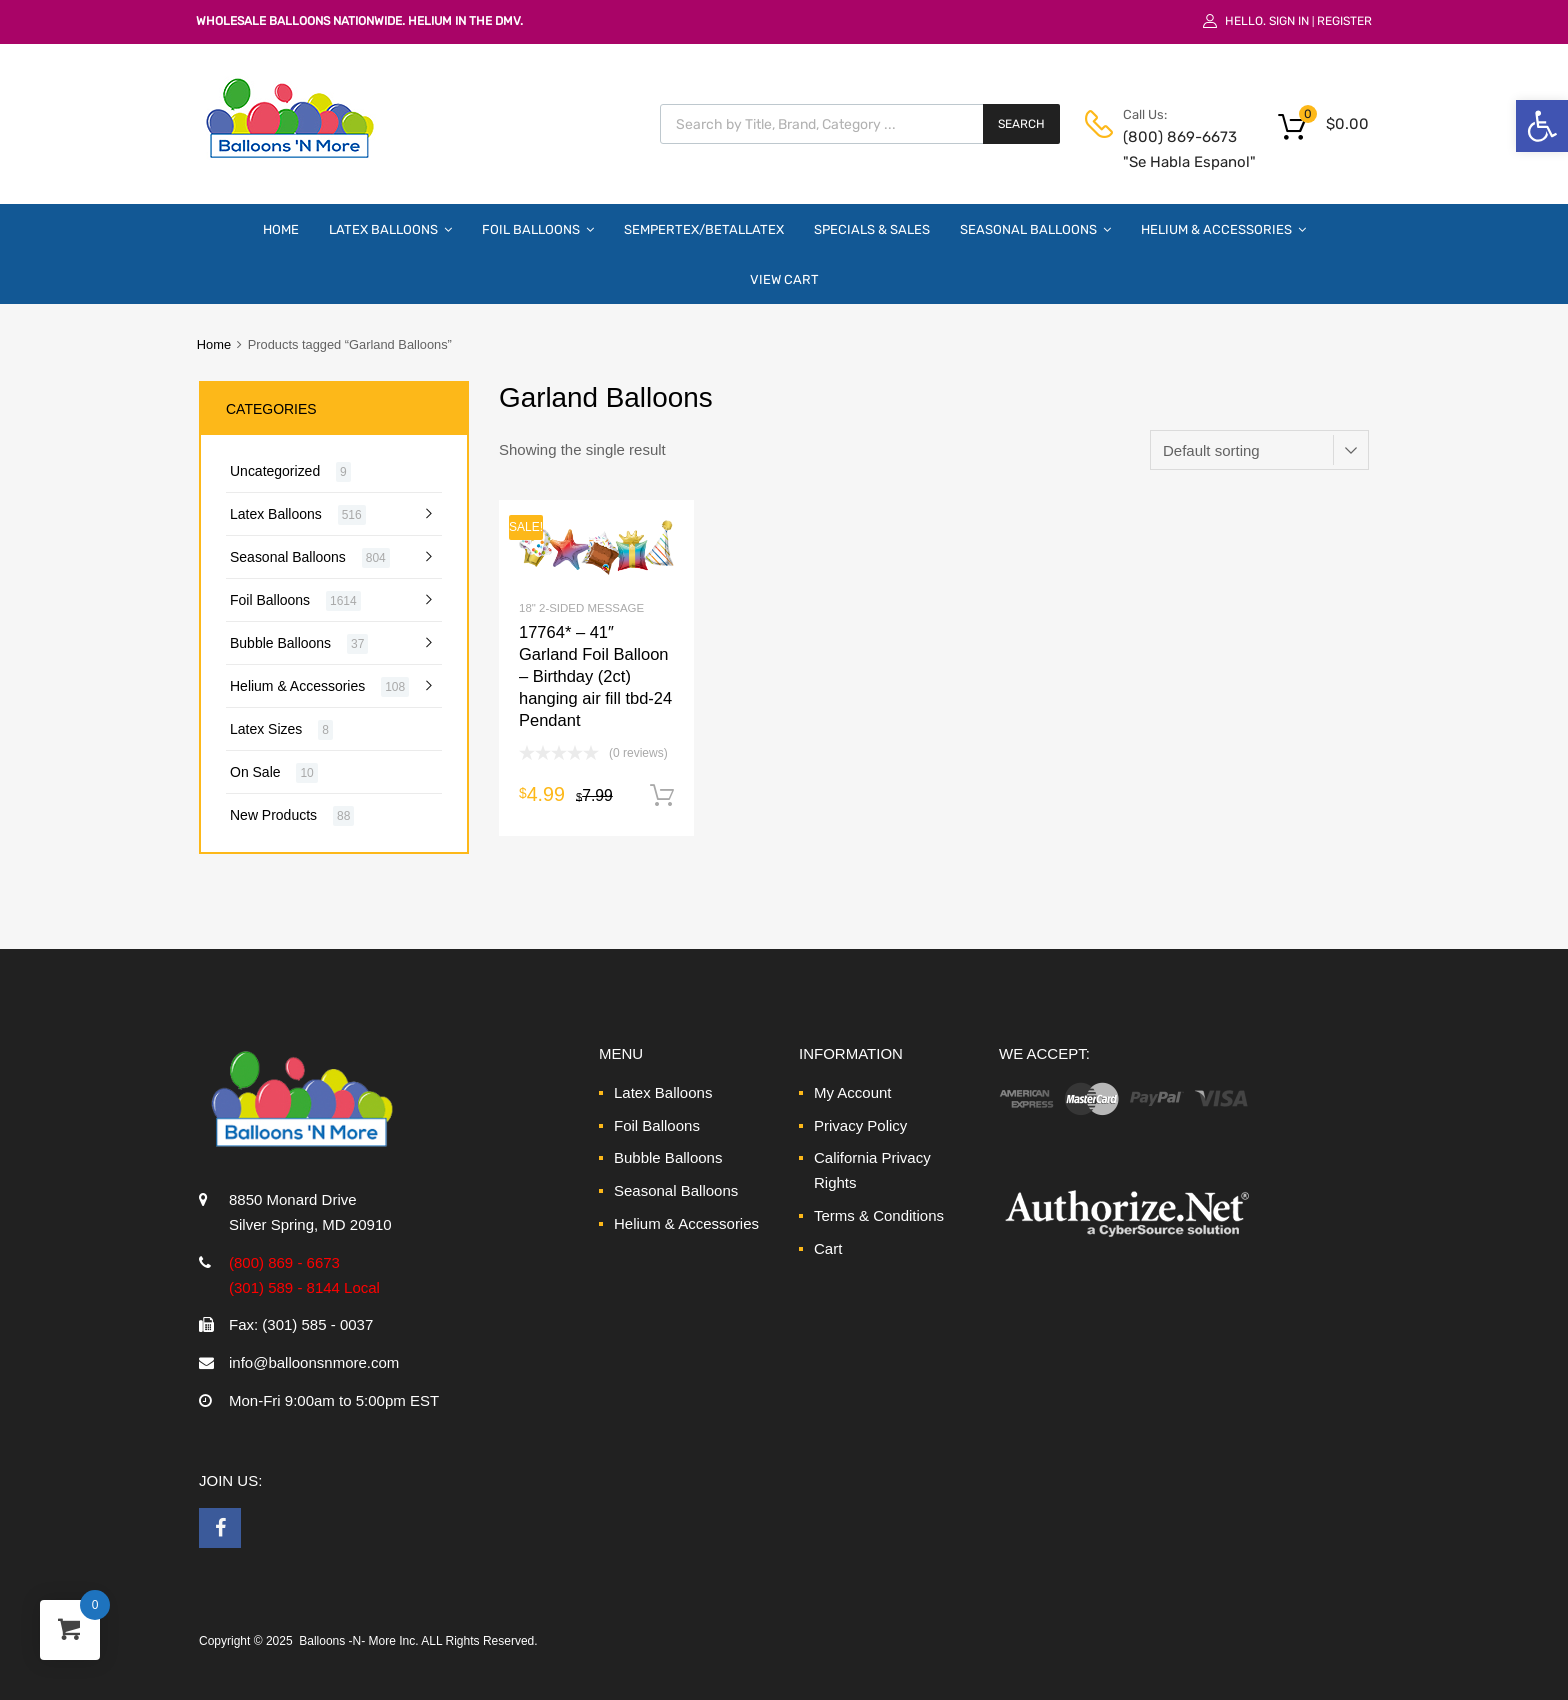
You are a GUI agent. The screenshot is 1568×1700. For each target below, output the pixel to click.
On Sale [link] (255, 772)
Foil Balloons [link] (538, 229)
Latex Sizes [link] (266, 729)
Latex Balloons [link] (390, 229)
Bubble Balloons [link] (280, 643)
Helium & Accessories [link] (1223, 229)
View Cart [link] (784, 279)
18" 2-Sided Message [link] (581, 608)
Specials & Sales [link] (872, 229)
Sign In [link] (1289, 21)
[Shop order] (1259, 450)
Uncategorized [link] (275, 471)
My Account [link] (853, 1092)
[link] (1542, 126)
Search (1021, 124)
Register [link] (1344, 21)
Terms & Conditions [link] (879, 1215)
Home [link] (281, 229)
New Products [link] (273, 815)
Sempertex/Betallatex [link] (704, 229)
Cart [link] (828, 1248)
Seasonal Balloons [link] (1035, 229)
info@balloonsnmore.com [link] (314, 1362)
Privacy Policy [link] (860, 1125)
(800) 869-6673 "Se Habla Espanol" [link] (1172, 149)
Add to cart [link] (662, 796)
